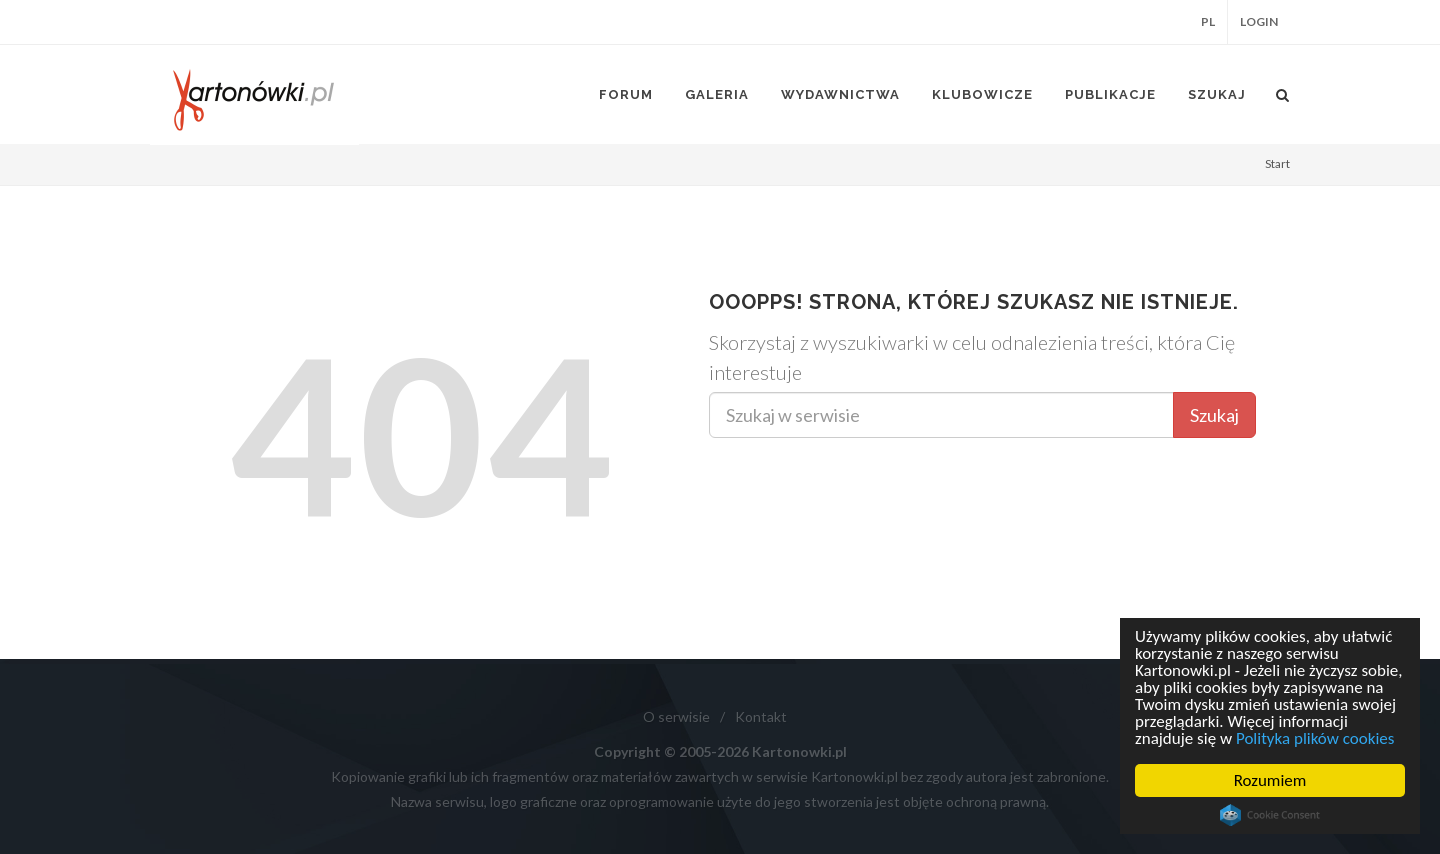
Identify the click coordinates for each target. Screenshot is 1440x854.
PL (1208, 21)
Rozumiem (1270, 780)
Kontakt (761, 716)
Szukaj (1214, 415)
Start (1277, 163)
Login (1259, 21)
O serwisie (676, 716)
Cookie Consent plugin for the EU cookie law (1270, 815)
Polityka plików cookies (1315, 738)
